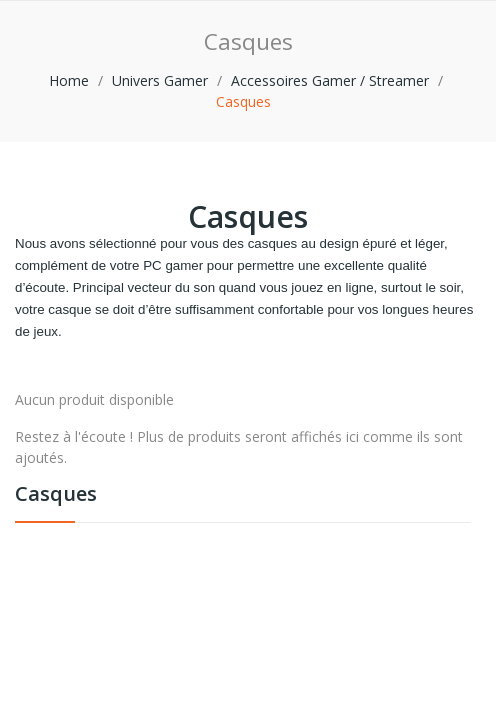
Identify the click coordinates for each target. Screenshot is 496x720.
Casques (56, 495)
